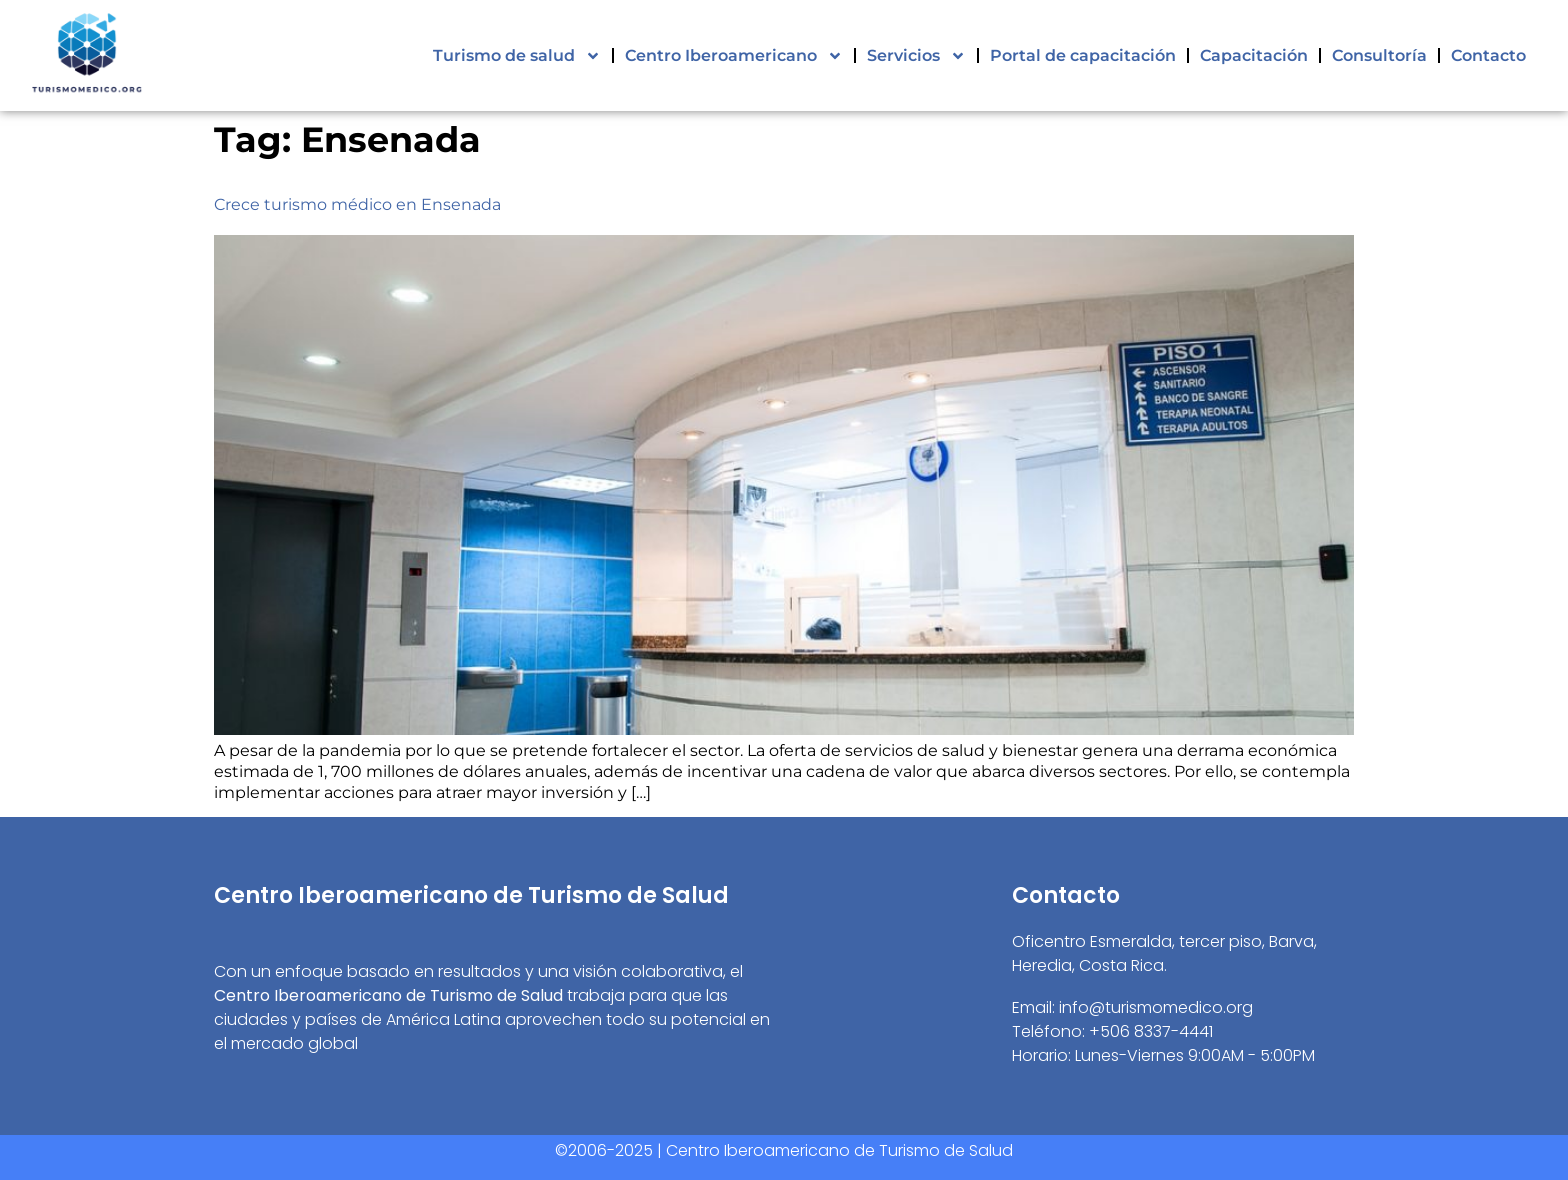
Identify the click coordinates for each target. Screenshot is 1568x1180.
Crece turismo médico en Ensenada (357, 204)
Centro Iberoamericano (734, 56)
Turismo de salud (517, 56)
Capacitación (1254, 55)
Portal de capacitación (1083, 55)
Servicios (916, 56)
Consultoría (1379, 55)
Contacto (1488, 55)
